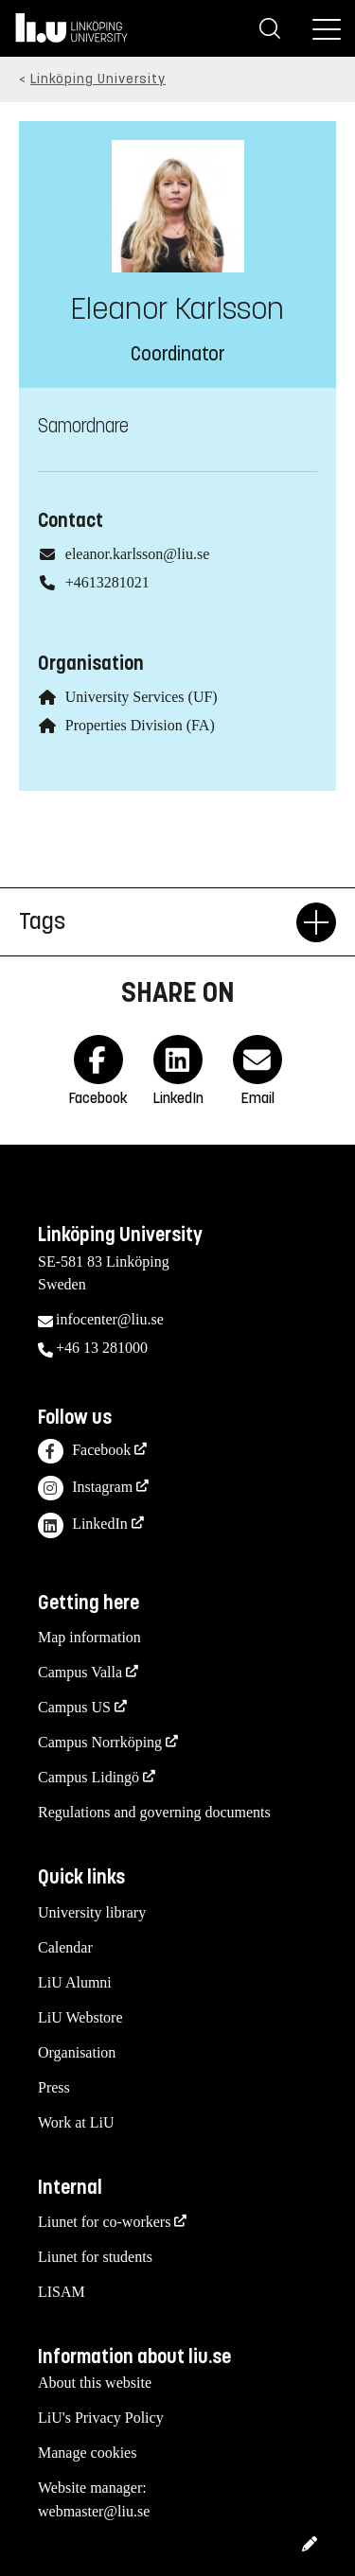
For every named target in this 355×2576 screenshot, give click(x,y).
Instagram (85, 1488)
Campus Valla (80, 1672)
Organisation (76, 2052)
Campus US (74, 1707)
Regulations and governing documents (154, 1812)
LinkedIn (83, 1525)
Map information (89, 1637)
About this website (94, 2382)
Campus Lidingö (88, 1777)
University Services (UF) (141, 697)
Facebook (84, 1451)
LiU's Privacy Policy (101, 2418)
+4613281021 (107, 582)
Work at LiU (76, 2122)
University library (92, 1912)
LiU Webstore (80, 2017)
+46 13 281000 (102, 1348)
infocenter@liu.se (110, 1319)
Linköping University (98, 79)
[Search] (269, 28)
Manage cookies (87, 2453)
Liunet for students (95, 2257)
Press (54, 2087)
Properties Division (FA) (140, 725)
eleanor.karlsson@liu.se (137, 554)
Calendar (65, 1947)
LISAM (61, 2292)
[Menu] (326, 28)
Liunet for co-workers (104, 2222)
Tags (157, 922)
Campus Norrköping (100, 1742)
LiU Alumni (75, 1982)
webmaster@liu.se (94, 2511)
